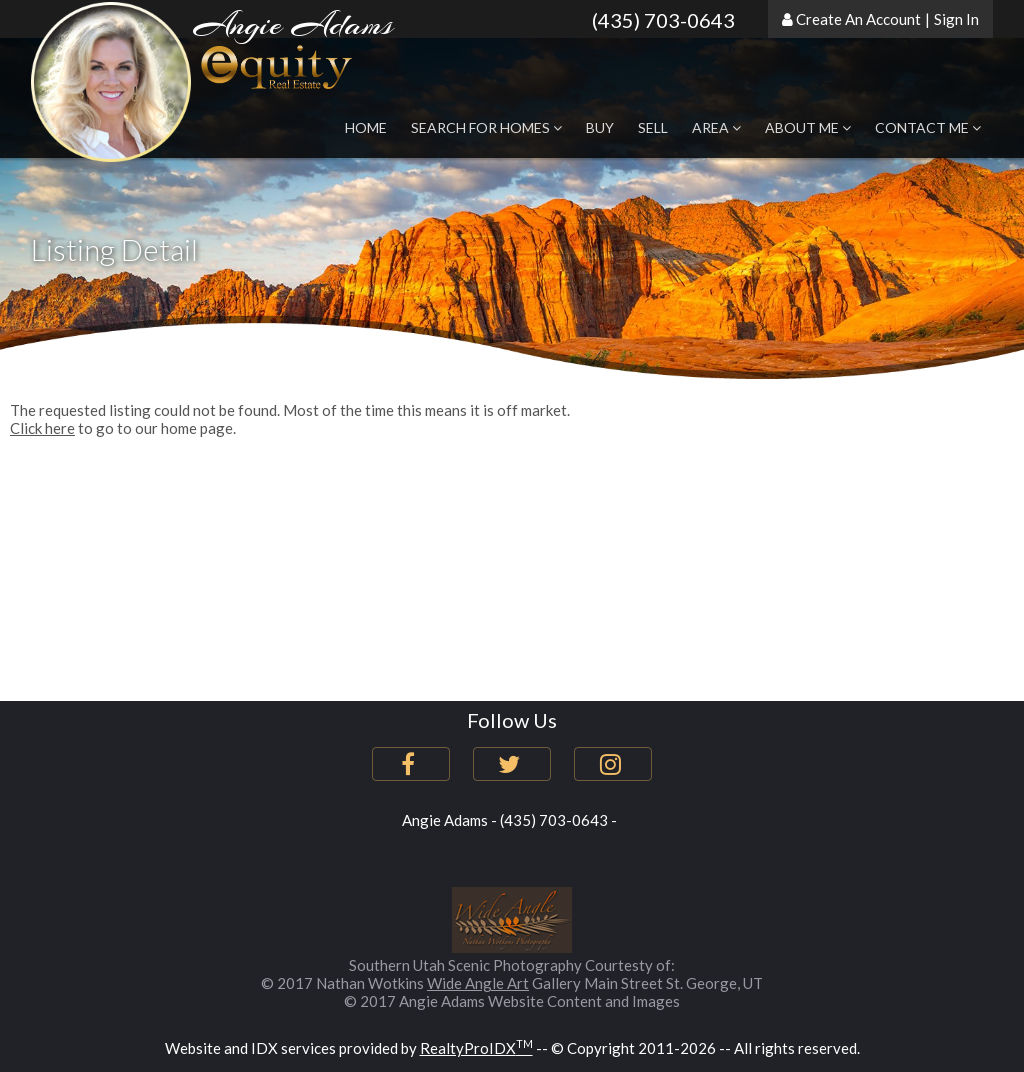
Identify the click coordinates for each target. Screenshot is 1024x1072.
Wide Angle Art (478, 983)
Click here (42, 428)
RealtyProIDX (476, 1048)
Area (716, 127)
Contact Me (928, 127)
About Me (808, 127)
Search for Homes (486, 127)
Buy (600, 127)
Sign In (956, 19)
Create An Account (858, 19)
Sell (653, 127)
